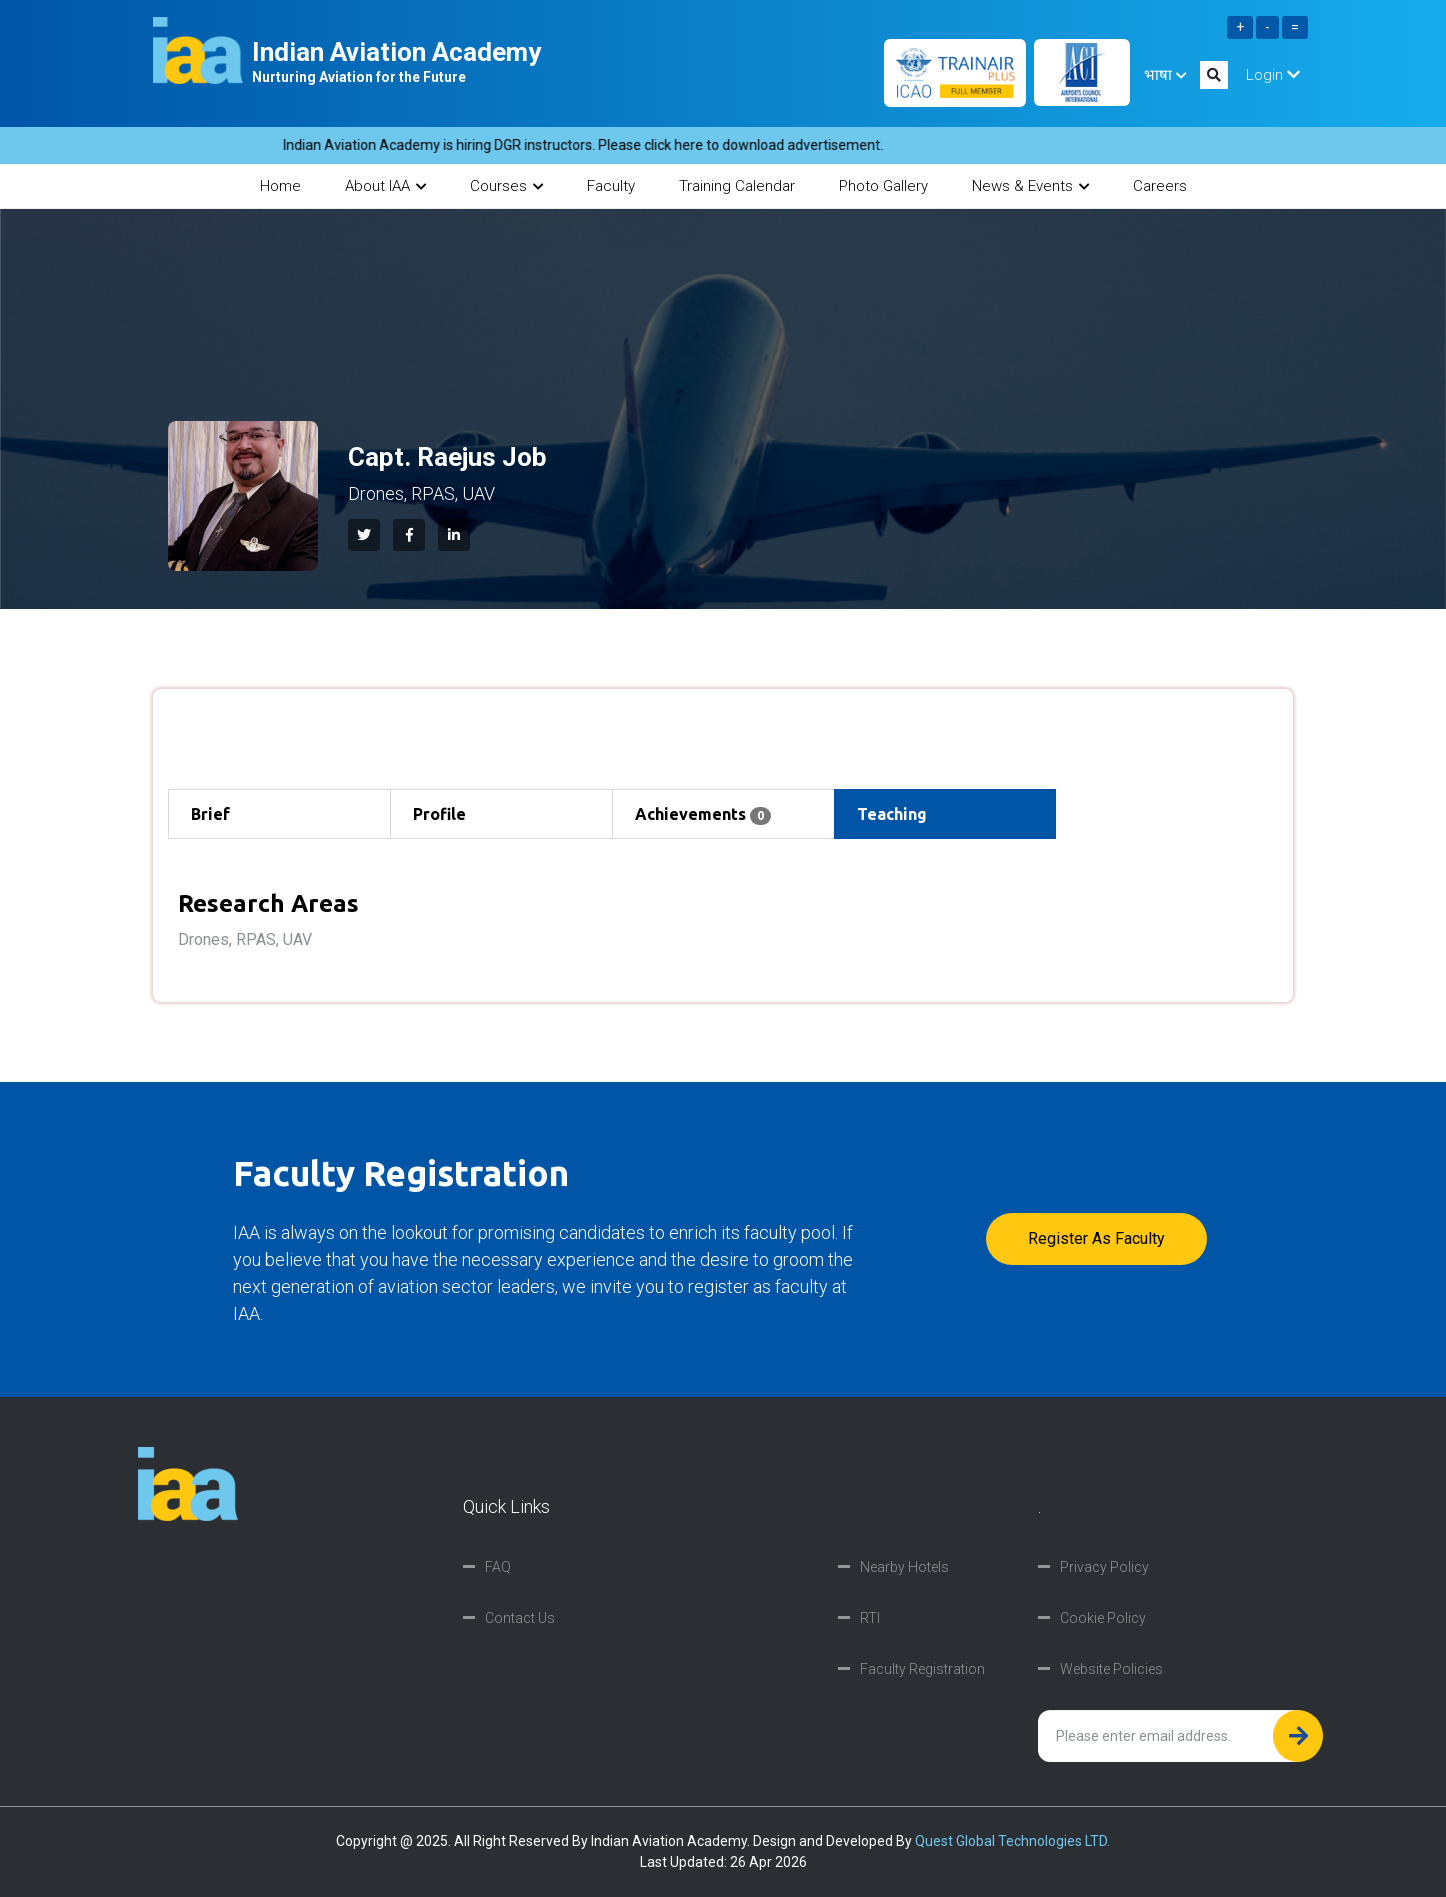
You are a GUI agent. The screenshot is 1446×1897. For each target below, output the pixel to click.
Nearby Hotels (904, 1567)
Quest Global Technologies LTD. (1012, 1841)
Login (1273, 75)
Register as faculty (1096, 1238)
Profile (439, 814)
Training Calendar (737, 186)
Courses (506, 186)
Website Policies (1111, 1669)
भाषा (1165, 75)
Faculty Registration (922, 1669)
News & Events (1030, 186)
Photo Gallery (883, 186)
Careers (1160, 186)
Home (280, 186)
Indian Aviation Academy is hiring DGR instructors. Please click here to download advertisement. (600, 145)
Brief (210, 814)
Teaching (892, 814)
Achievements (703, 815)
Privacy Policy (1104, 1567)
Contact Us (520, 1618)
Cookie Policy (1103, 1618)
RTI (870, 1618)
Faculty (611, 186)
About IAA (385, 186)
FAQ (498, 1567)
